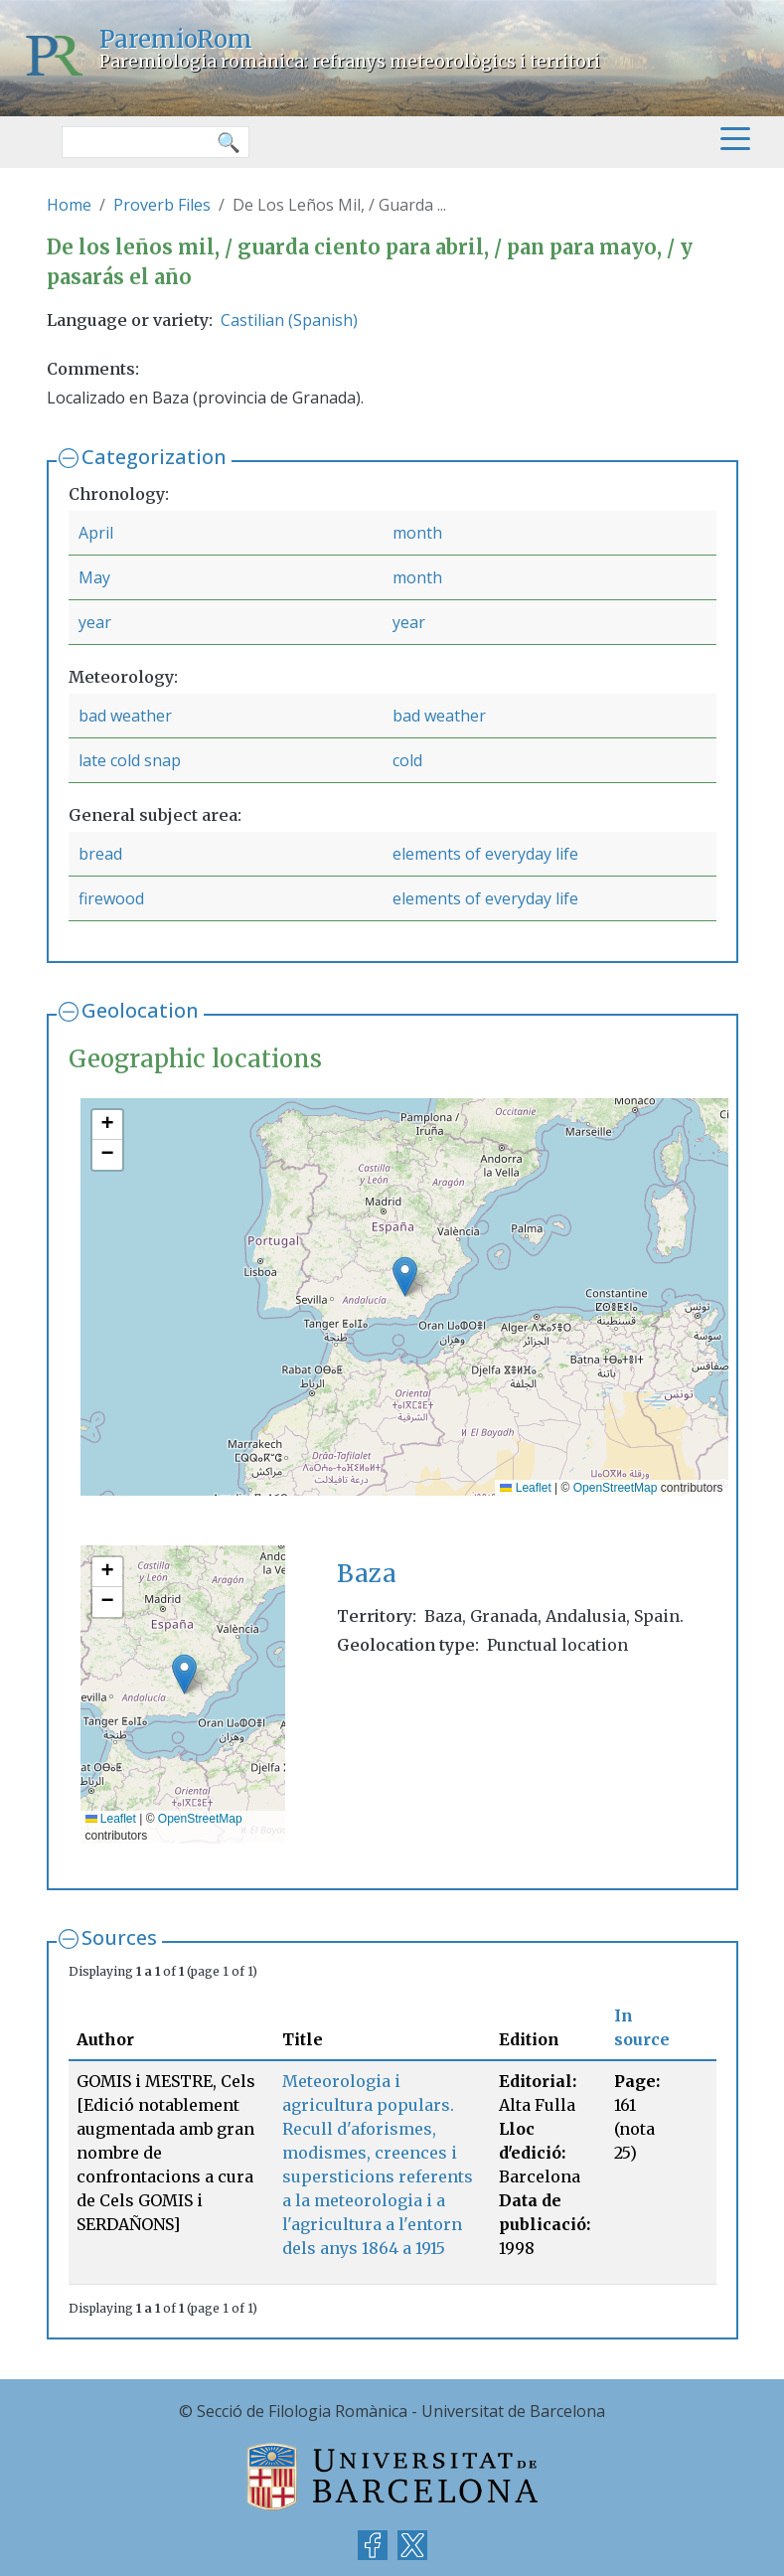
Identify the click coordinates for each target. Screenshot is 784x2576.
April (95, 533)
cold (407, 760)
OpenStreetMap (615, 1488)
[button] (404, 1276)
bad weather (125, 715)
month (417, 533)
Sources (119, 1937)
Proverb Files (162, 205)
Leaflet (525, 1488)
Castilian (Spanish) (289, 320)
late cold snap (129, 760)
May (94, 577)
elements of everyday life (485, 854)
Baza (366, 1573)
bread (100, 854)
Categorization (154, 456)
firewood (111, 898)
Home (69, 205)
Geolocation (140, 1010)
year (94, 622)
